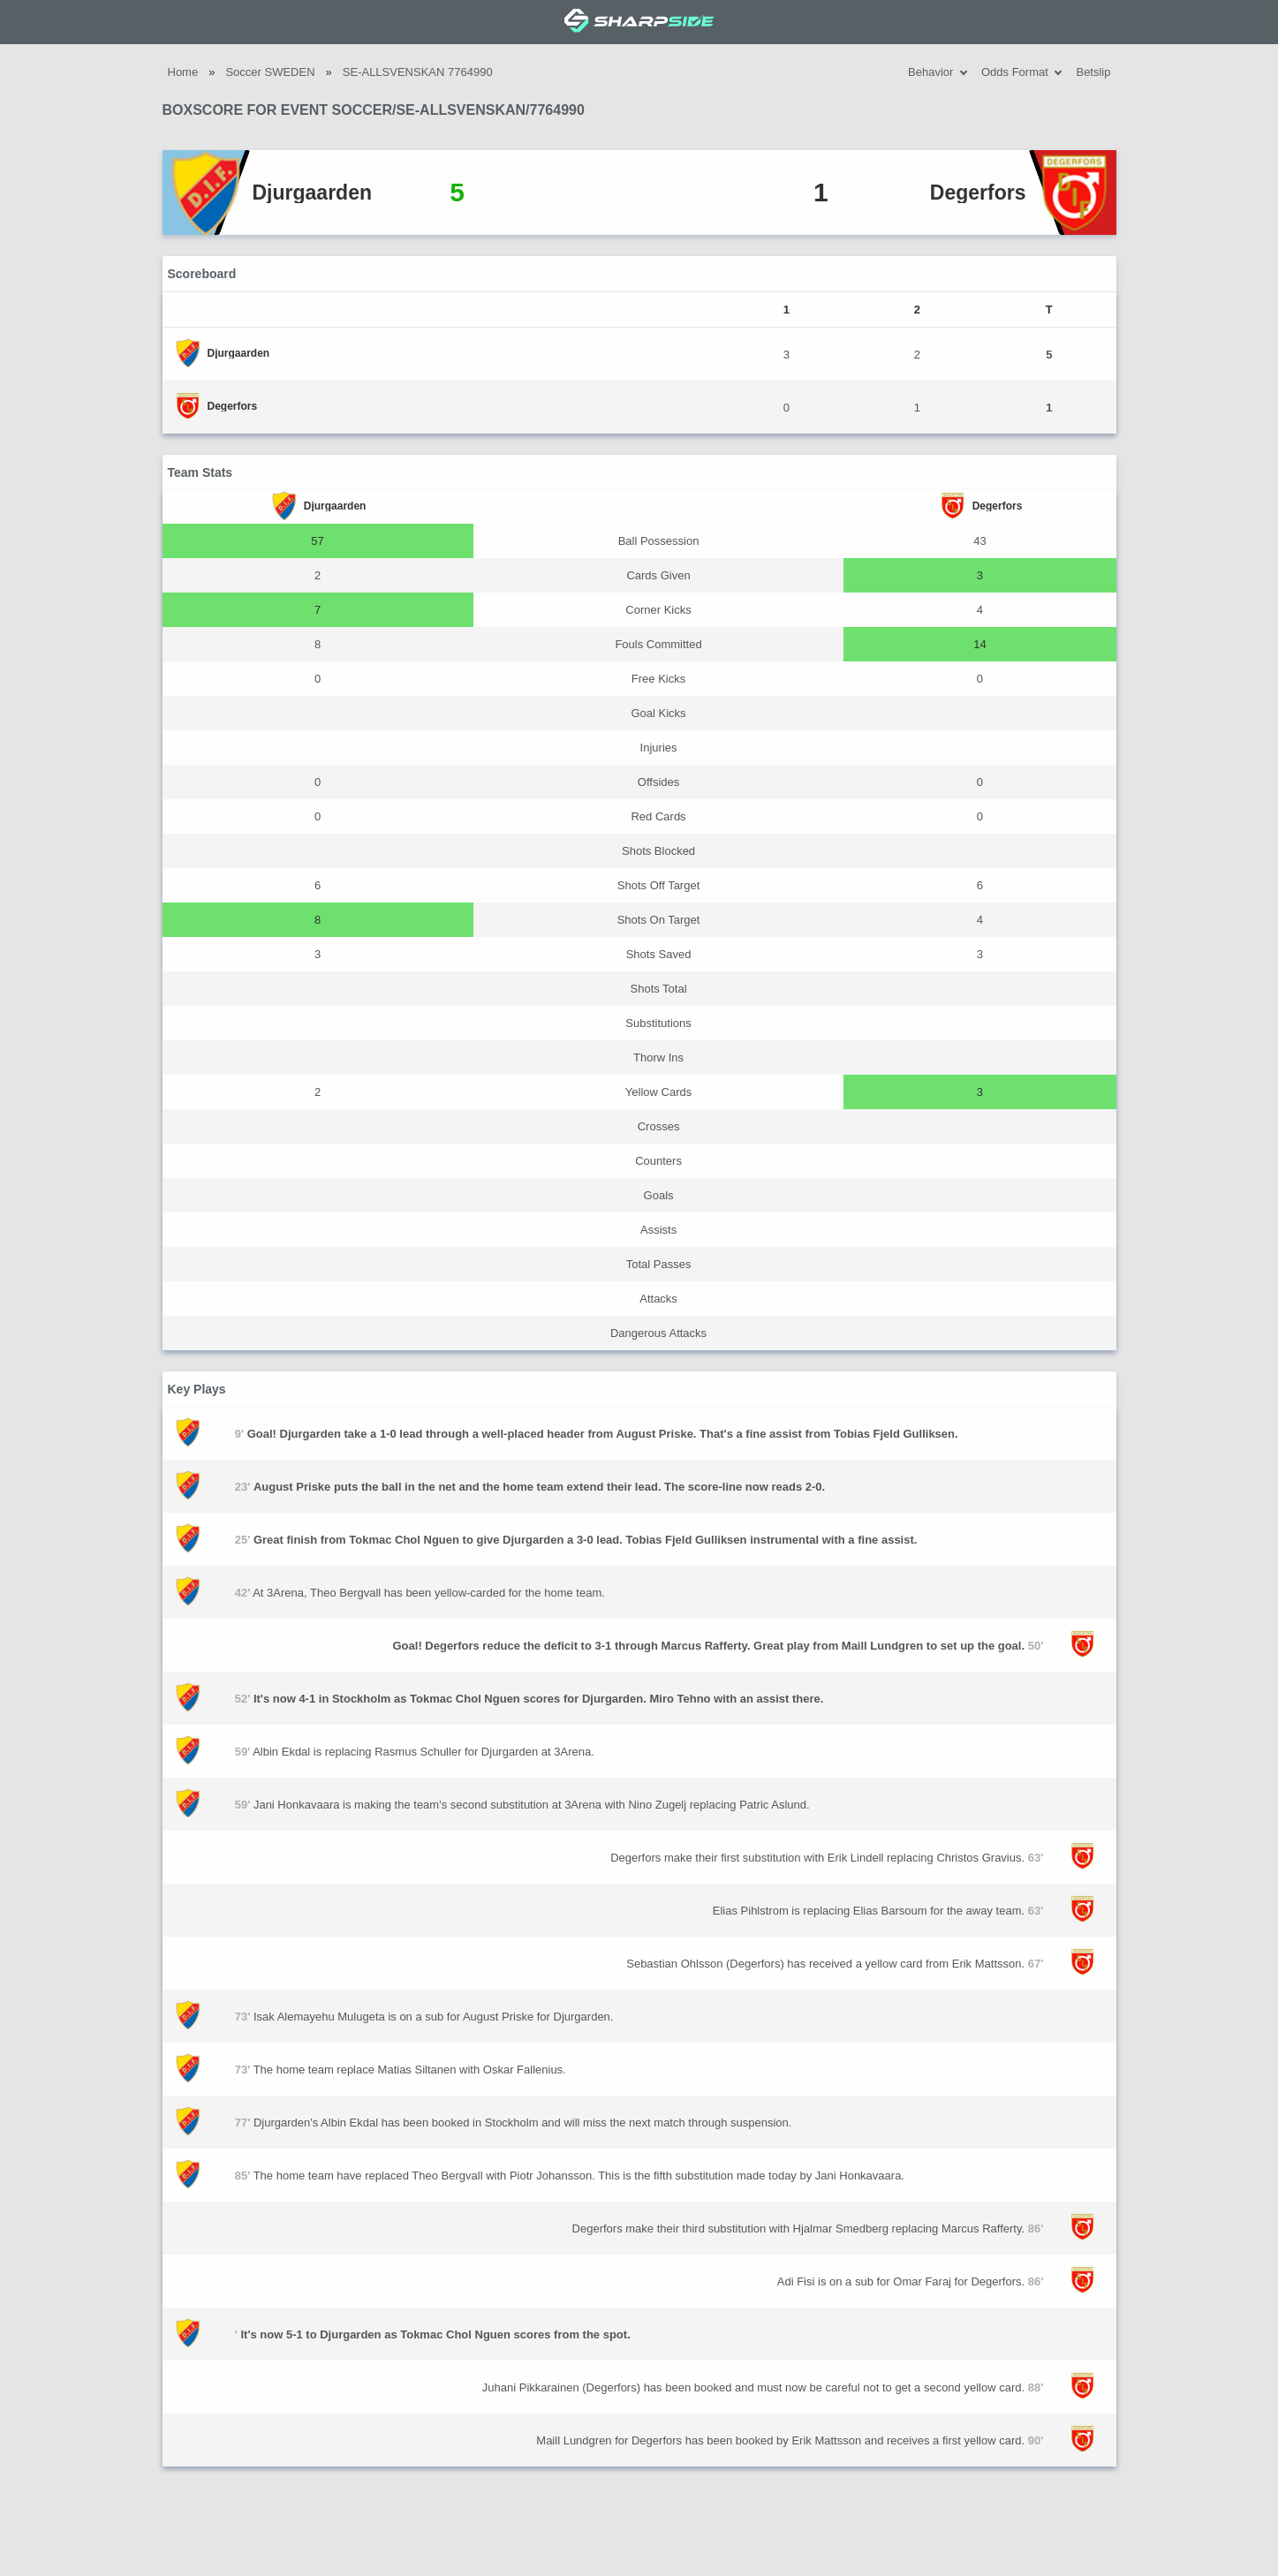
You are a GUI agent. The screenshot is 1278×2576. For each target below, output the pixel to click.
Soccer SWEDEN (269, 72)
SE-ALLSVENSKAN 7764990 (418, 72)
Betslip (1093, 72)
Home (183, 72)
